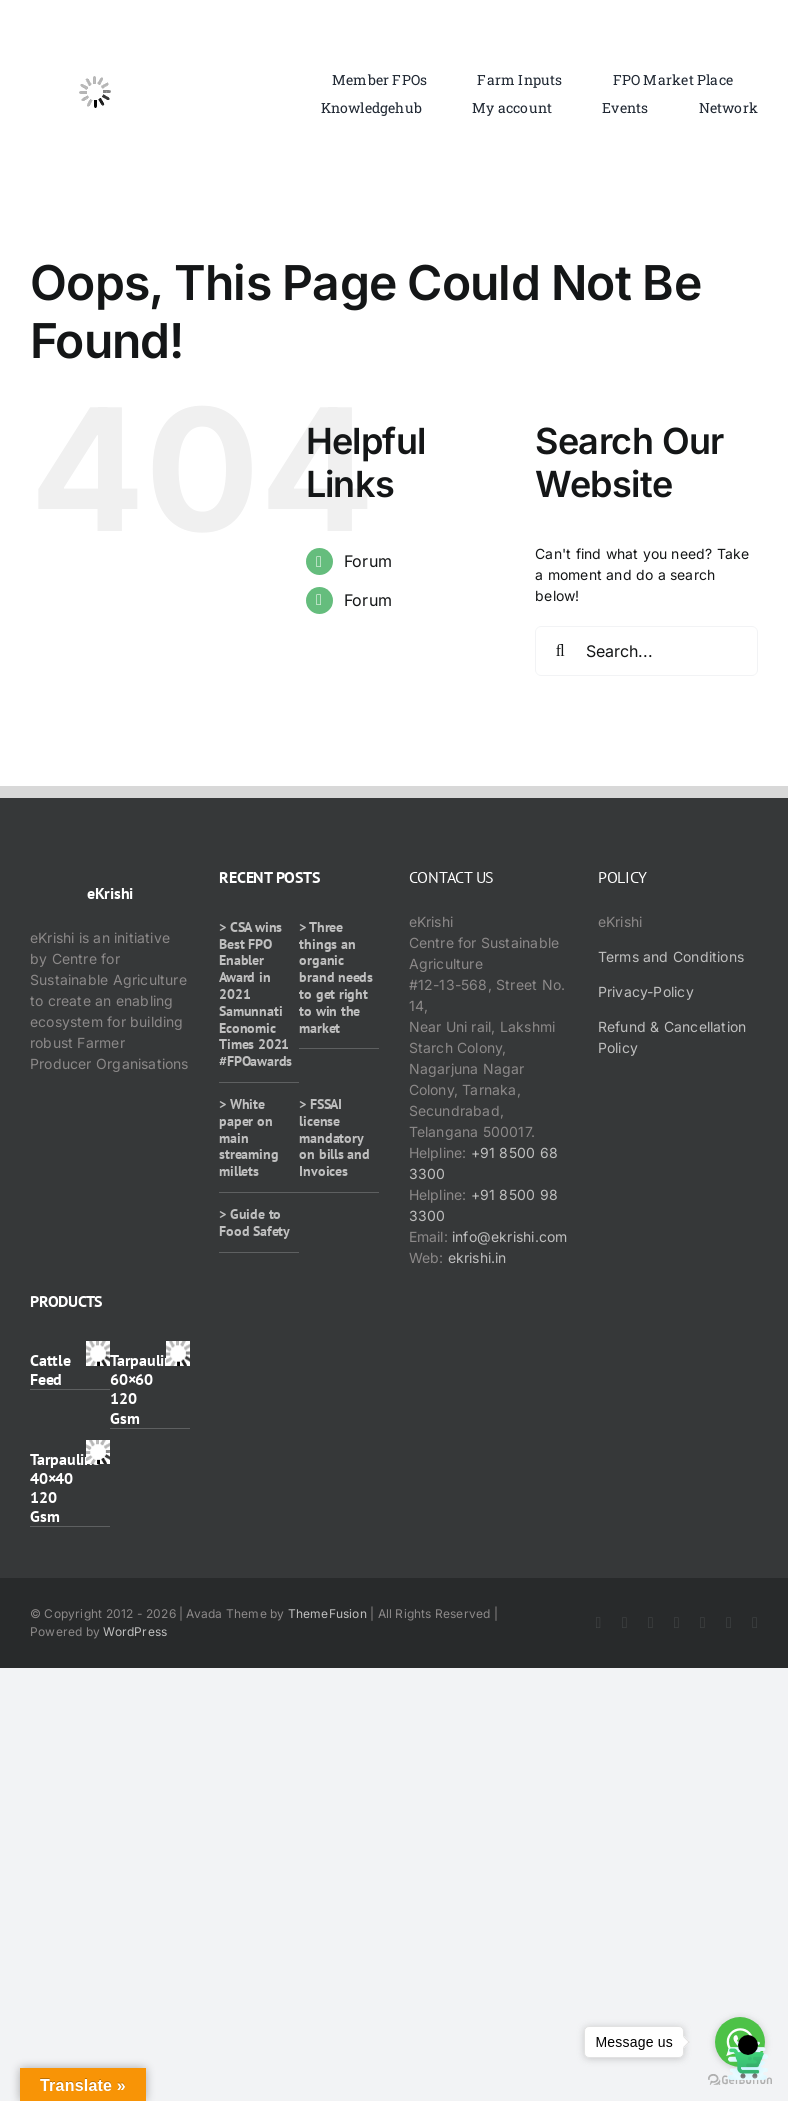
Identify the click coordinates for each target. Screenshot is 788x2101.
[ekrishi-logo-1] (95, 33)
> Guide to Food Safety (254, 1222)
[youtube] (677, 1623)
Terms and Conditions (671, 956)
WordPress (135, 1631)
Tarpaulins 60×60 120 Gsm (145, 1389)
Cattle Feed (50, 1369)
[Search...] (646, 651)
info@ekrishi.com (509, 1236)
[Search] (560, 651)
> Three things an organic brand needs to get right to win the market (336, 977)
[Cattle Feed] (98, 1351)
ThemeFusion (327, 1613)
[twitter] (625, 1623)
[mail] (755, 1623)
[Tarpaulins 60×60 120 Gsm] (178, 1351)
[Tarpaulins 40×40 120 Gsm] (98, 1450)
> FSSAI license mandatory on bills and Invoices (334, 1137)
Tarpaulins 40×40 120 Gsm (65, 1488)
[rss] (703, 1623)
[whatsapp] (729, 1623)
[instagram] (651, 1623)
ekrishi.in (477, 1257)
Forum (368, 561)
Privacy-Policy (646, 991)
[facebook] (599, 1623)
